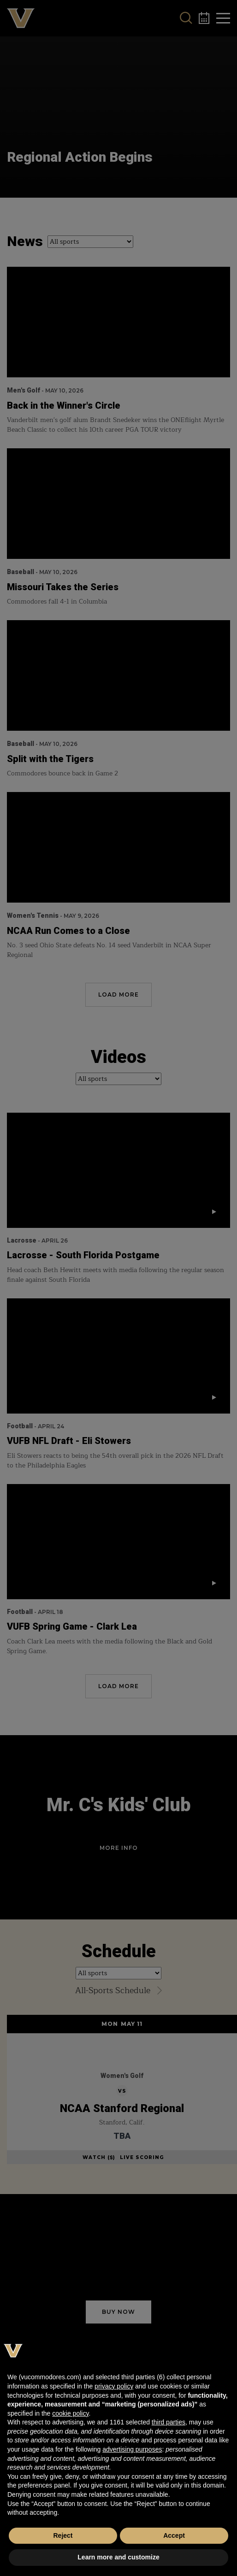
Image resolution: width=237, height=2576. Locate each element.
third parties (168, 2422)
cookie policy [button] (70, 2413)
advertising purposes (132, 2449)
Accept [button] (174, 2535)
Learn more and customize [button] (118, 2557)
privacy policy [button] (114, 2386)
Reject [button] (62, 2535)
